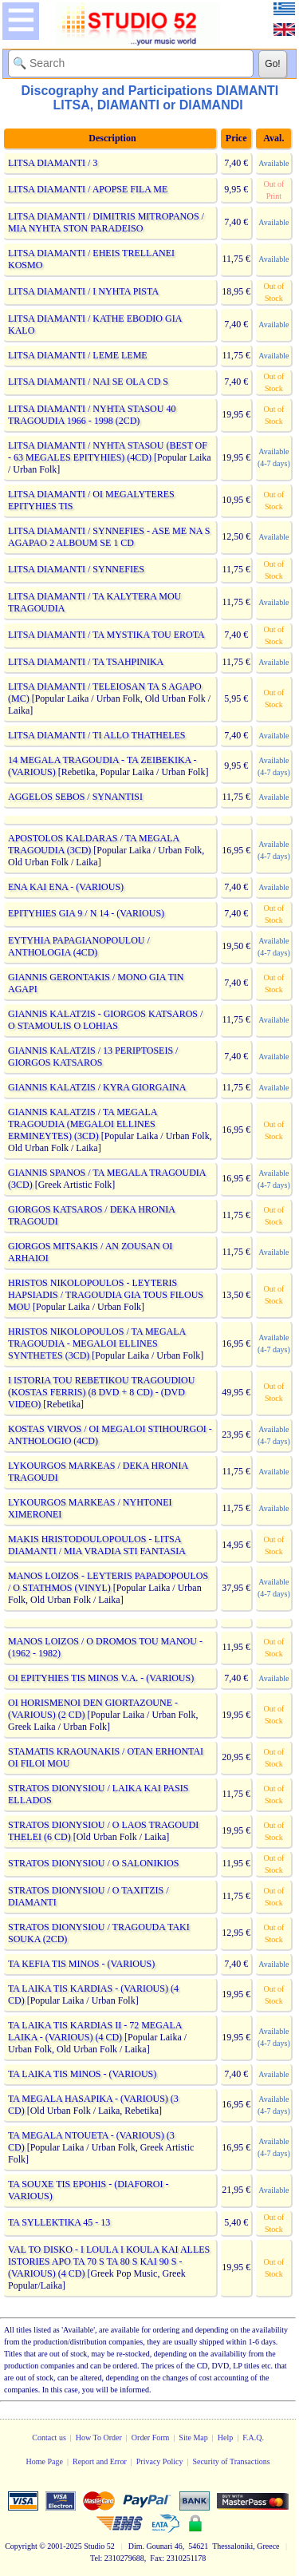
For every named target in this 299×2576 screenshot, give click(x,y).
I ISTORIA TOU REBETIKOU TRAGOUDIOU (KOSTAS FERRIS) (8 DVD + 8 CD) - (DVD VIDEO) (101, 1392)
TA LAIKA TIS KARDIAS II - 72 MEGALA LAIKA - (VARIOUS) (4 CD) (95, 2031)
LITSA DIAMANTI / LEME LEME (78, 355)
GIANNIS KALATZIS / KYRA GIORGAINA (97, 1087)
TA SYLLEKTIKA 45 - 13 (59, 2222)
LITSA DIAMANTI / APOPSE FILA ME (87, 189)
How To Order (99, 2437)
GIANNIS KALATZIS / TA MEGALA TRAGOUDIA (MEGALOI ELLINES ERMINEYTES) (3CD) (82, 1124)
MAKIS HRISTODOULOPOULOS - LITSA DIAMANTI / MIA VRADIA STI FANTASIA (96, 1545)
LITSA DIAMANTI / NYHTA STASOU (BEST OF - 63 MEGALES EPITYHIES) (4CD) (107, 451)
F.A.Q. (253, 2437)
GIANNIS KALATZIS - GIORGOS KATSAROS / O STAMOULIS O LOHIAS (105, 1019)
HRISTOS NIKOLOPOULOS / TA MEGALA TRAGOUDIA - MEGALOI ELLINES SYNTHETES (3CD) (97, 1343)
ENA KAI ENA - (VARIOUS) (66, 886)
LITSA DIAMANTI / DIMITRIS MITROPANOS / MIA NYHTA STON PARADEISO (106, 222)
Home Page (44, 2461)
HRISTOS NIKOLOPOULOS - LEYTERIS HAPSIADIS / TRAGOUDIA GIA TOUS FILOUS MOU (105, 1294)
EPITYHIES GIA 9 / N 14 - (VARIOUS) (86, 913)
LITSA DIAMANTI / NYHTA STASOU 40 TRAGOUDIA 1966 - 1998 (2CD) (91, 414)
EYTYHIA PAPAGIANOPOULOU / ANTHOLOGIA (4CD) (79, 946)
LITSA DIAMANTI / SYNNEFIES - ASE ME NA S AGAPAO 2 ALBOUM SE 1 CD (109, 536)
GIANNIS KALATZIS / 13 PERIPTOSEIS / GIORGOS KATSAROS (93, 1056)
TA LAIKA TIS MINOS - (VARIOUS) (82, 2073)
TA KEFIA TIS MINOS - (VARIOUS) (81, 1963)
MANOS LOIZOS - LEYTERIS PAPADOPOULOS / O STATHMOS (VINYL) (108, 1581)
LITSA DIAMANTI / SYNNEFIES (76, 569)
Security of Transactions (230, 2461)
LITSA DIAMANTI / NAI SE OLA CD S (88, 381)
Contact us (49, 2437)
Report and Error (100, 2461)
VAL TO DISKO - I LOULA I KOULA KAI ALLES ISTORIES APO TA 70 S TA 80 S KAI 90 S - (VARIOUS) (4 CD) (109, 2261)
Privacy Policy (159, 2461)
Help (225, 2437)
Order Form (151, 2437)
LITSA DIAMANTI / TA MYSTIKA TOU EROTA (106, 634)
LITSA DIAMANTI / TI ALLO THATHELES (97, 735)
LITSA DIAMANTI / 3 (52, 162)
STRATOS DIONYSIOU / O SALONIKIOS (93, 1863)
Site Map (193, 2437)
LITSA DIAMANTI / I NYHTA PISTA (83, 291)
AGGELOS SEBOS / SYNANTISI (75, 796)
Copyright (21, 2546)
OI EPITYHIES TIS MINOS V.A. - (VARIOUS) (101, 1678)
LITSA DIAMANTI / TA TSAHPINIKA (85, 661)
